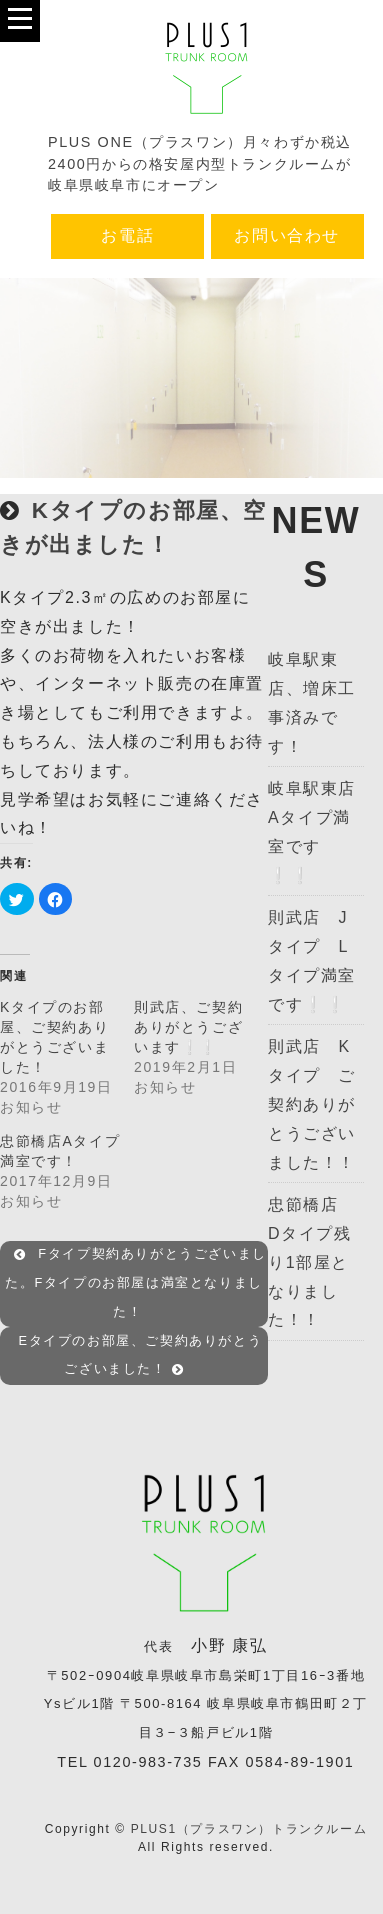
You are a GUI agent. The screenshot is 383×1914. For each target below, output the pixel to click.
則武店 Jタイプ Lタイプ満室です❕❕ (312, 960)
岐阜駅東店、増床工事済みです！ (312, 702)
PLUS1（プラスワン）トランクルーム (249, 1829)
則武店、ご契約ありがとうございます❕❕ (188, 1027)
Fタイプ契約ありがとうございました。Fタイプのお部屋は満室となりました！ (136, 1283)
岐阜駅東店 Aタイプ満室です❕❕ (316, 831)
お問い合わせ (287, 235)
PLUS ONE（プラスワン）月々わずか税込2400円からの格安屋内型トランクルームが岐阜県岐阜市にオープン (200, 163)
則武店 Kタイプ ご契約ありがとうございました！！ (312, 1104)
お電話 (127, 235)
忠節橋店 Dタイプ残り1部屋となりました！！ (312, 1262)
